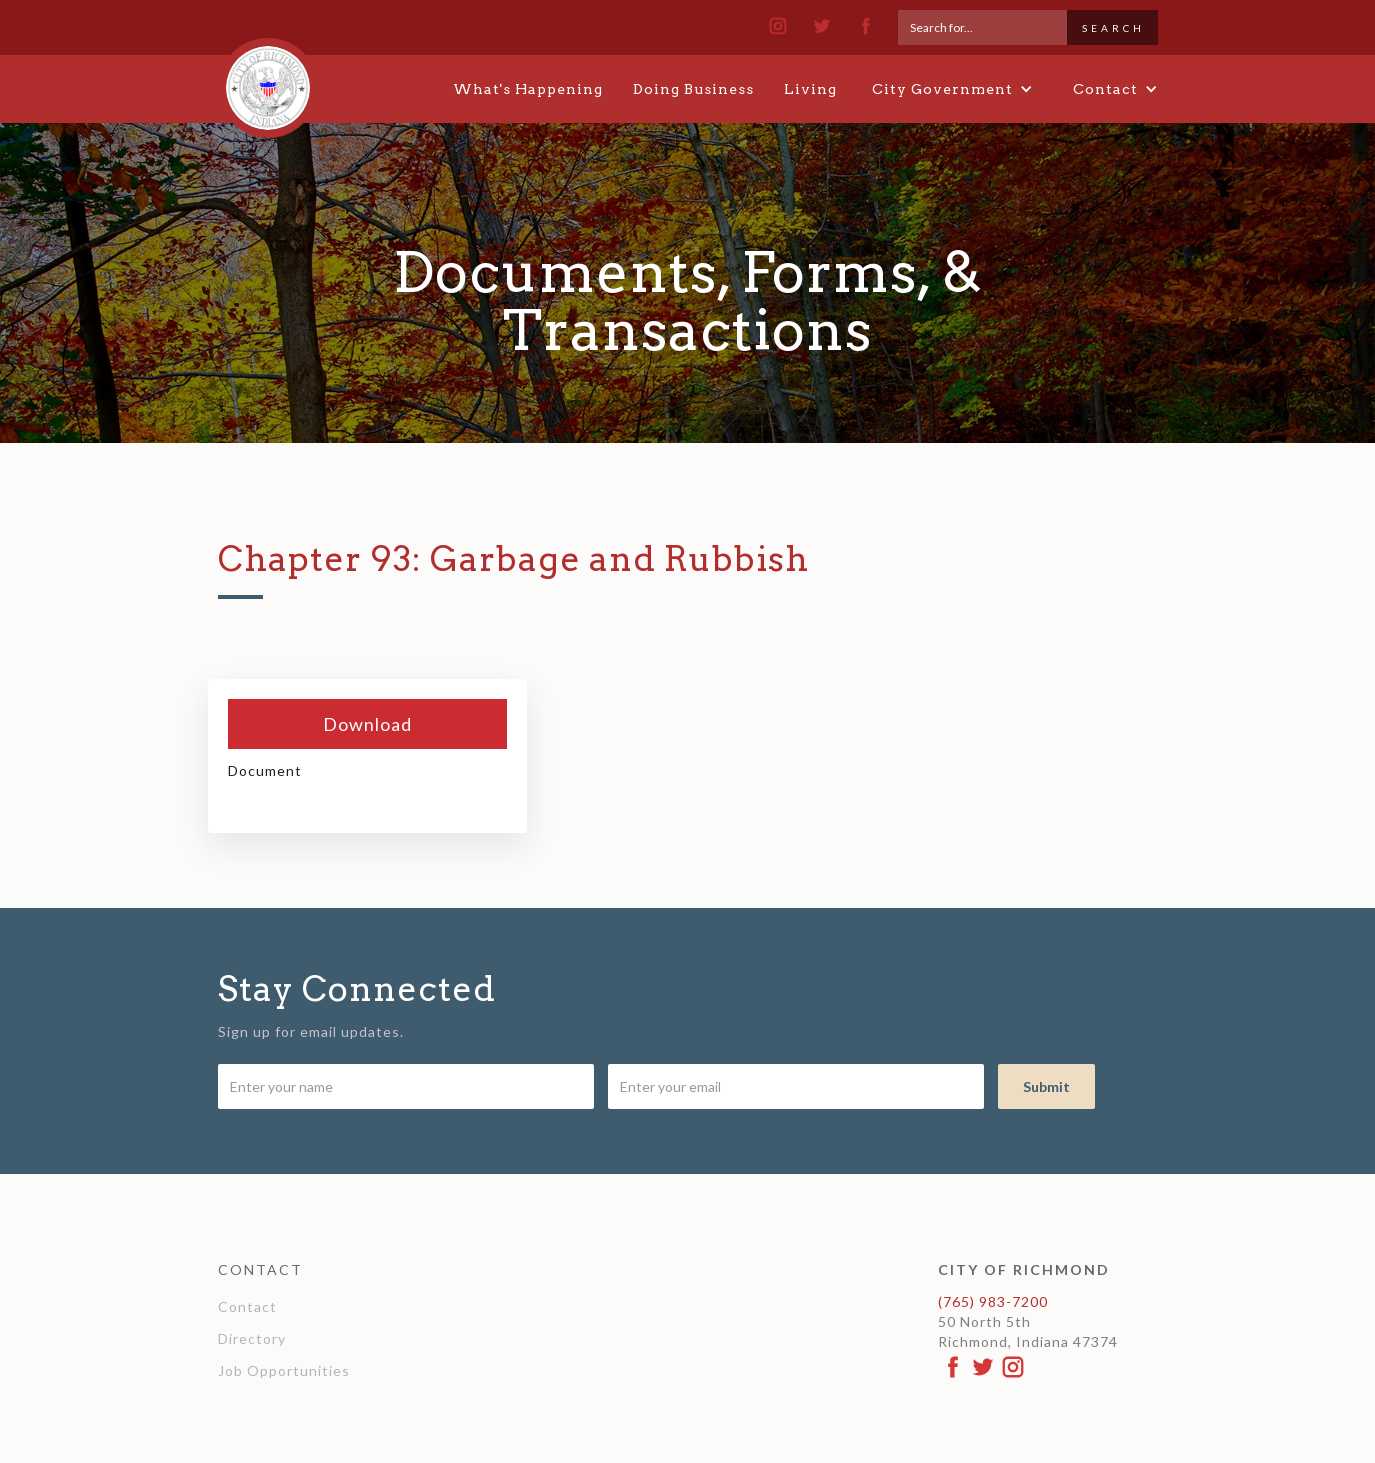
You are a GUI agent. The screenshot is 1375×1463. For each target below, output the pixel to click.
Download (367, 724)
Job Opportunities (284, 1370)
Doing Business (693, 89)
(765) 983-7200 (993, 1301)
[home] (268, 79)
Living (810, 89)
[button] (952, 89)
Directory (252, 1338)
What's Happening (528, 89)
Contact (247, 1306)
